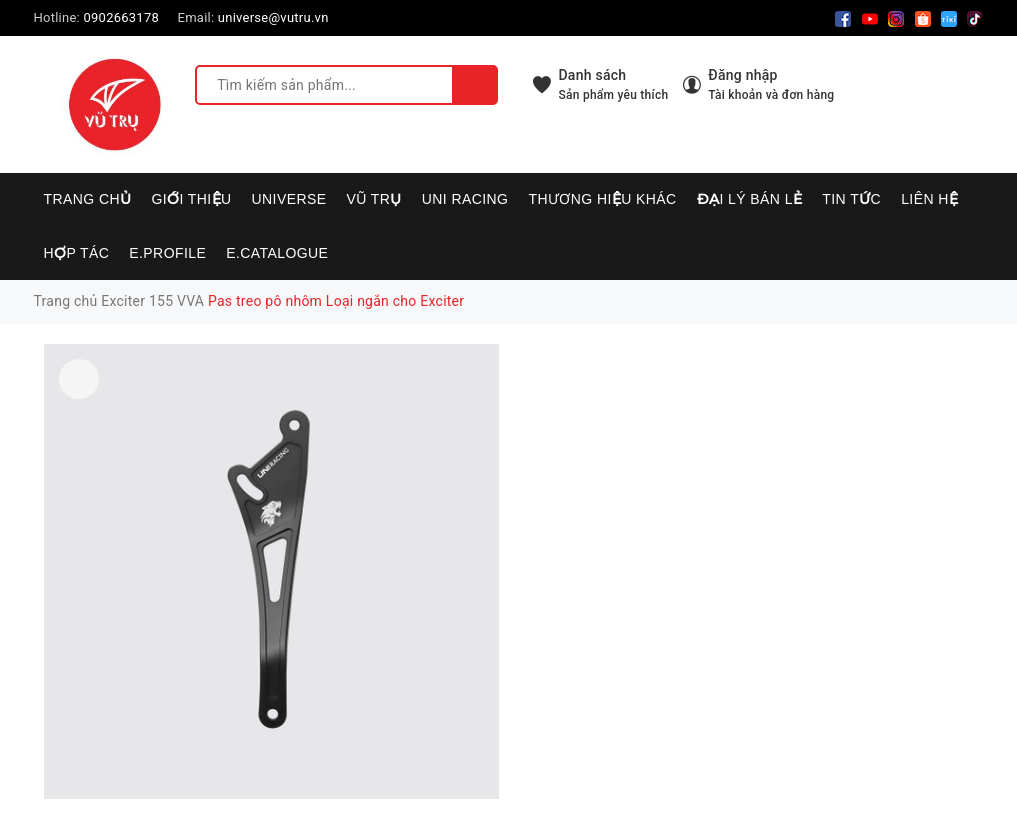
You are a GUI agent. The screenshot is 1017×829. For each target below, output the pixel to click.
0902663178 (121, 17)
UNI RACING (465, 199)
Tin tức (851, 199)
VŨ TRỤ (374, 199)
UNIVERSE (289, 199)
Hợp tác (77, 253)
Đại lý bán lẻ (750, 199)
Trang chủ (88, 199)
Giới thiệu (191, 199)
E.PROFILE (167, 253)
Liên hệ (929, 199)
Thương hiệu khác (602, 199)
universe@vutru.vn (273, 17)
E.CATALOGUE (277, 253)
